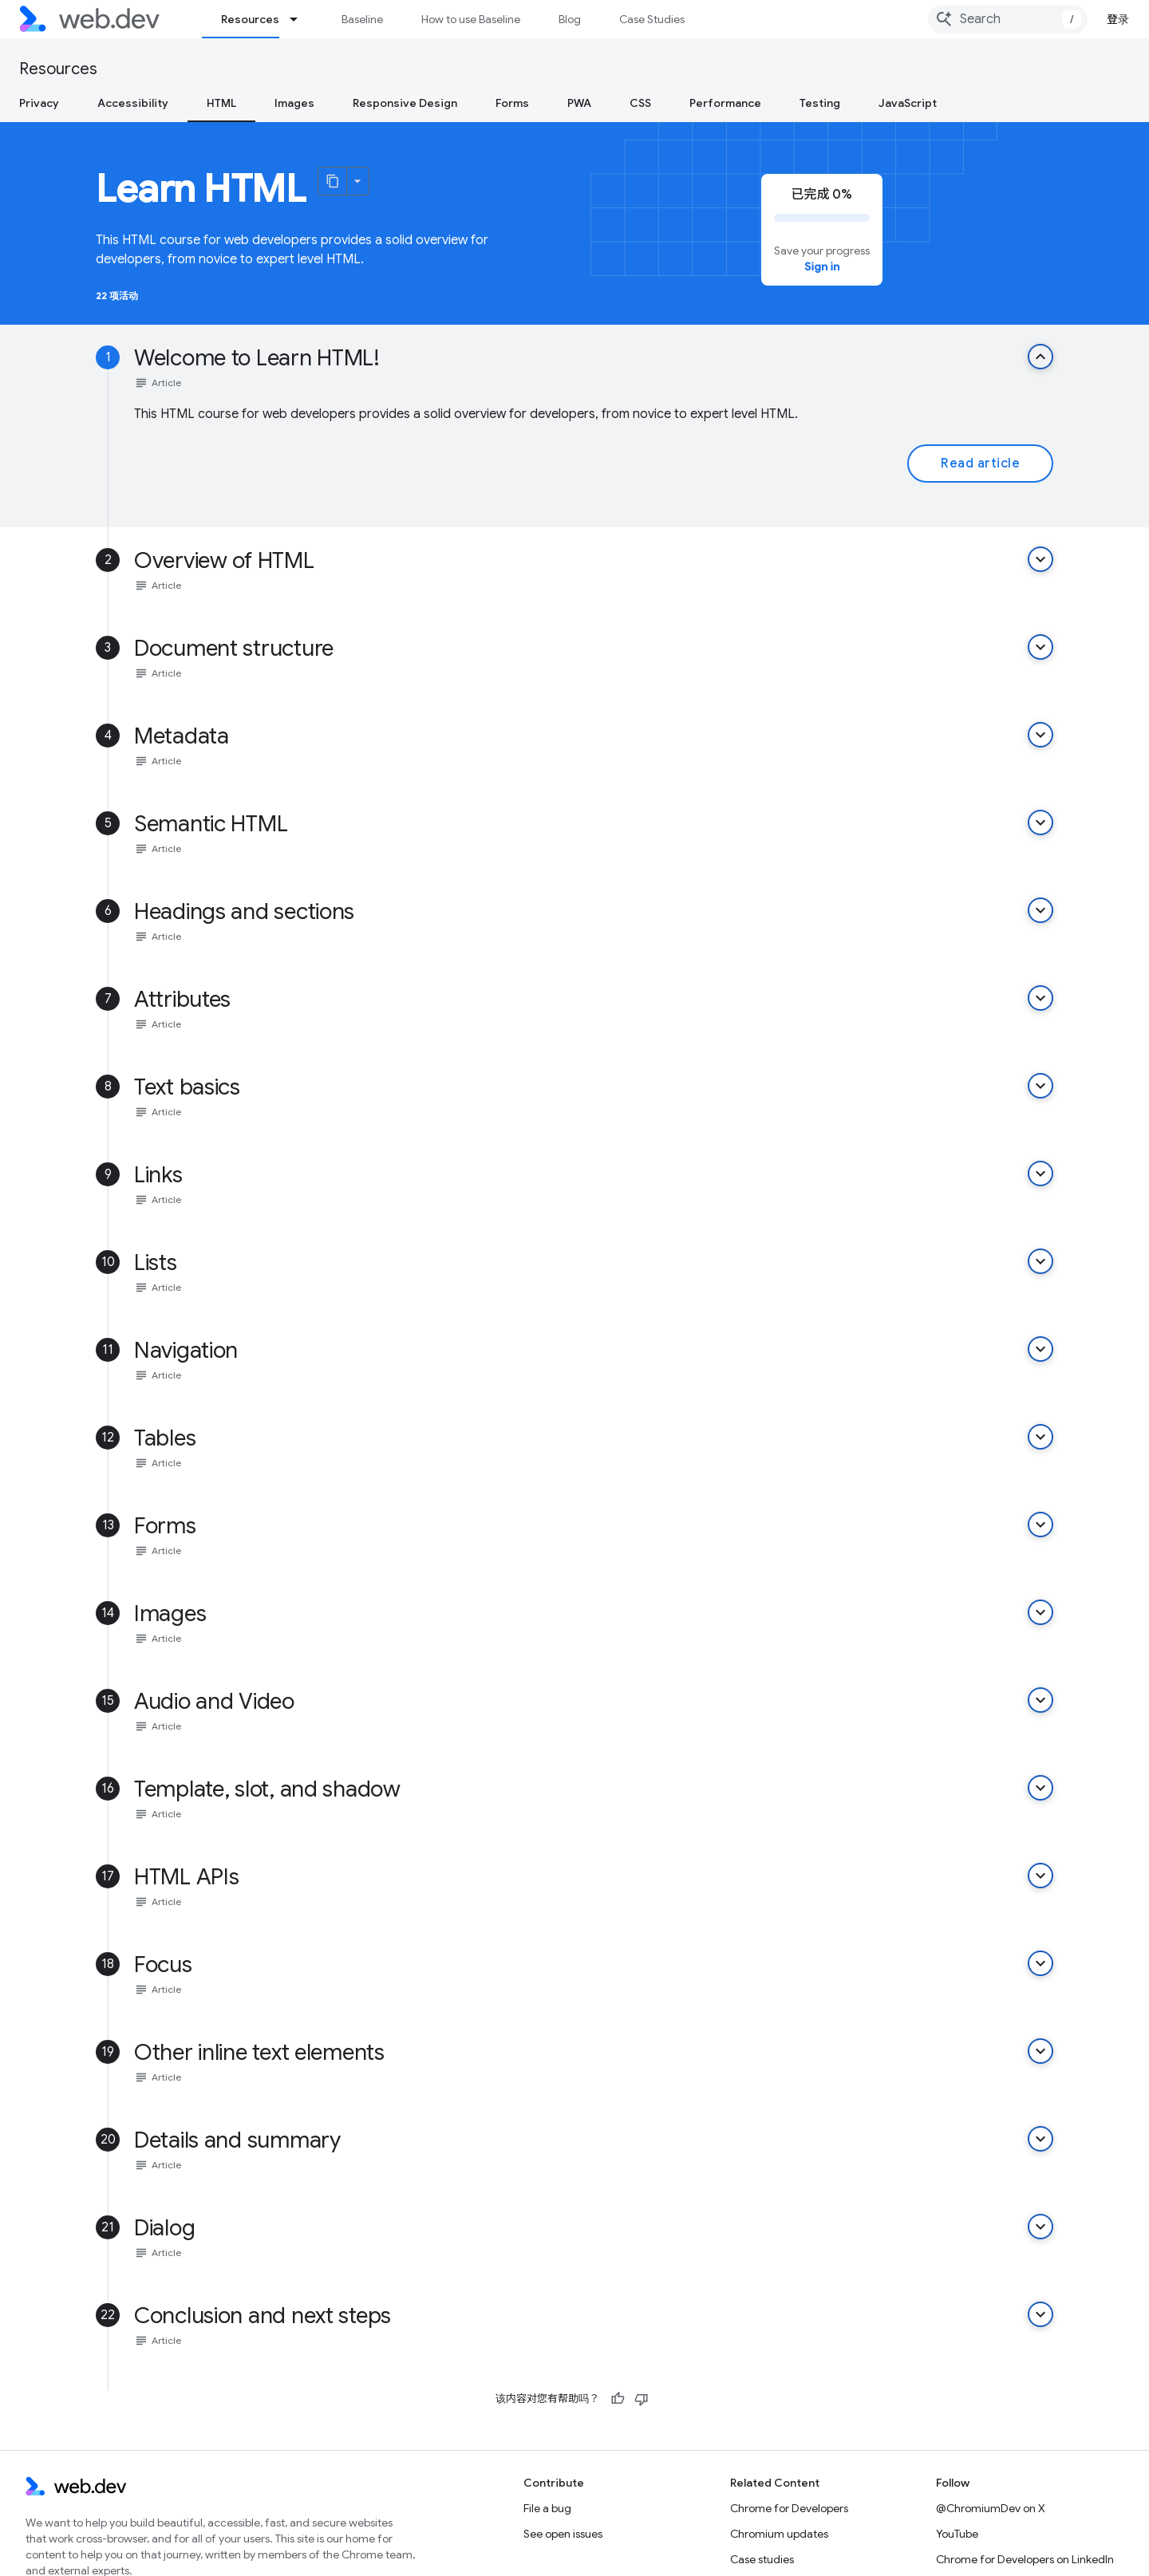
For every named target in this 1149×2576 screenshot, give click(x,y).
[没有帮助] (641, 2399)
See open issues (562, 2534)
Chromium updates (779, 2534)
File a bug (547, 2508)
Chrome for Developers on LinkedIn (1025, 2559)
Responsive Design (405, 103)
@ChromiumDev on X (990, 2508)
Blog (570, 19)
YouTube (957, 2534)
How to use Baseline (470, 19)
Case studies (762, 2559)
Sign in (821, 266)
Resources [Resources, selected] (250, 19)
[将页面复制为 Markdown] (332, 181)
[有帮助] (618, 2399)
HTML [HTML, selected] (221, 103)
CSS (640, 103)
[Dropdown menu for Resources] (300, 19)
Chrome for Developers (789, 2508)
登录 (1118, 19)
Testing (820, 103)
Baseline (362, 19)
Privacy (39, 103)
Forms (512, 103)
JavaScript (908, 103)
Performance (725, 103)
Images (294, 103)
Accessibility (132, 103)
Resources (58, 69)
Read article (980, 463)
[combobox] (1008, 19)
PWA (579, 103)
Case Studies (652, 19)
